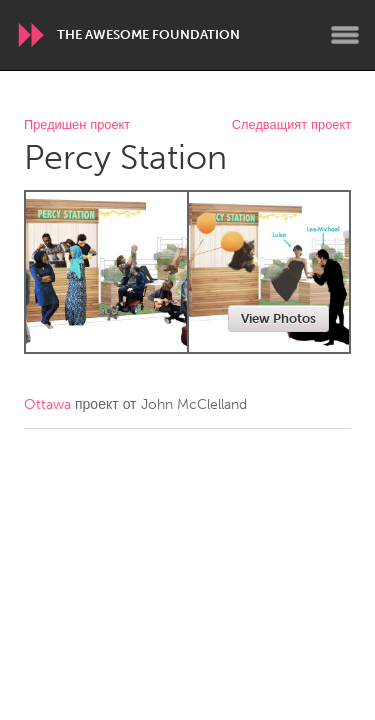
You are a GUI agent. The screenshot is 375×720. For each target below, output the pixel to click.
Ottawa (47, 404)
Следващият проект (291, 125)
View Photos (278, 318)
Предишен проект (77, 125)
